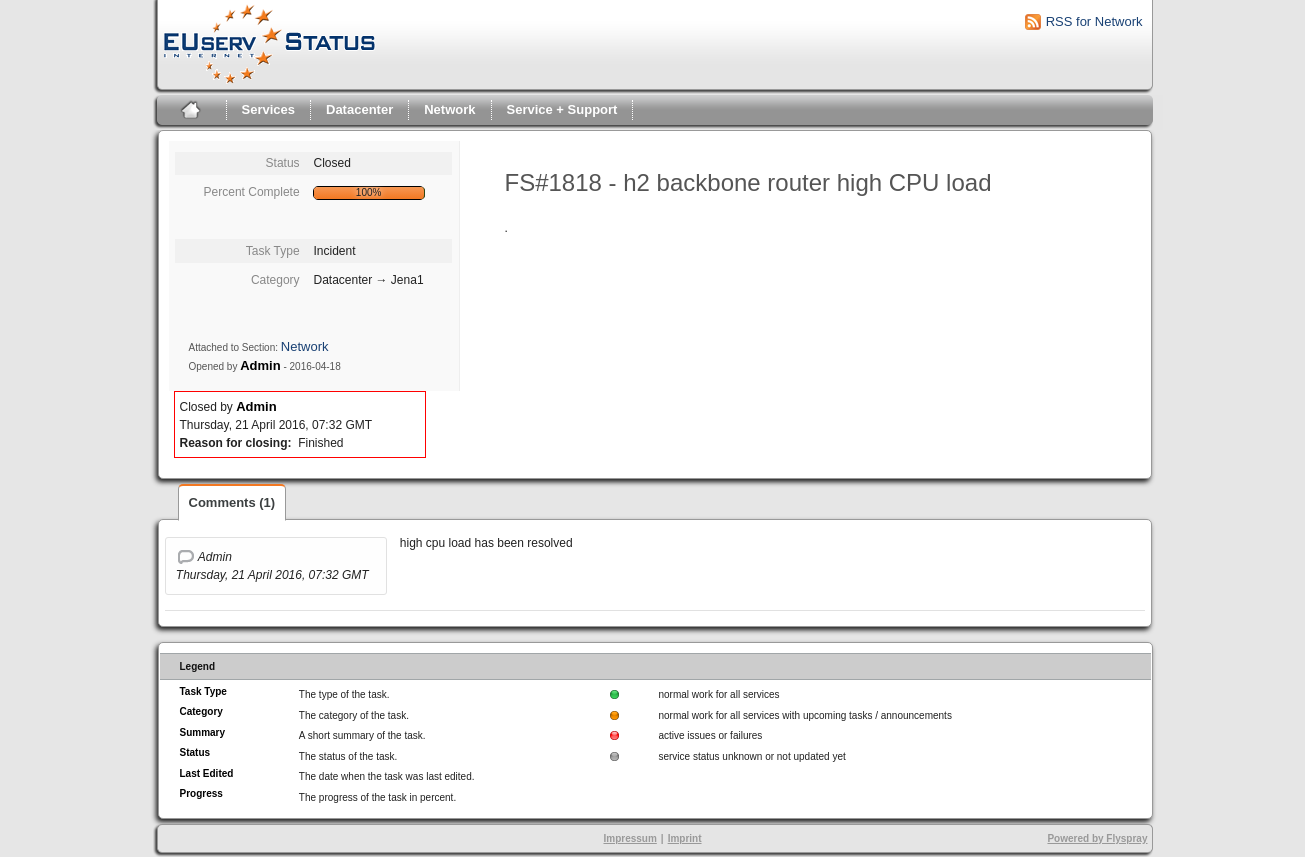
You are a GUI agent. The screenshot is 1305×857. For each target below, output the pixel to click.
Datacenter (359, 109)
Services (269, 109)
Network (449, 109)
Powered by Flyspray (1097, 838)
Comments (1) (232, 502)
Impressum (629, 838)
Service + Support (562, 109)
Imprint (685, 838)
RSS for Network (1094, 21)
